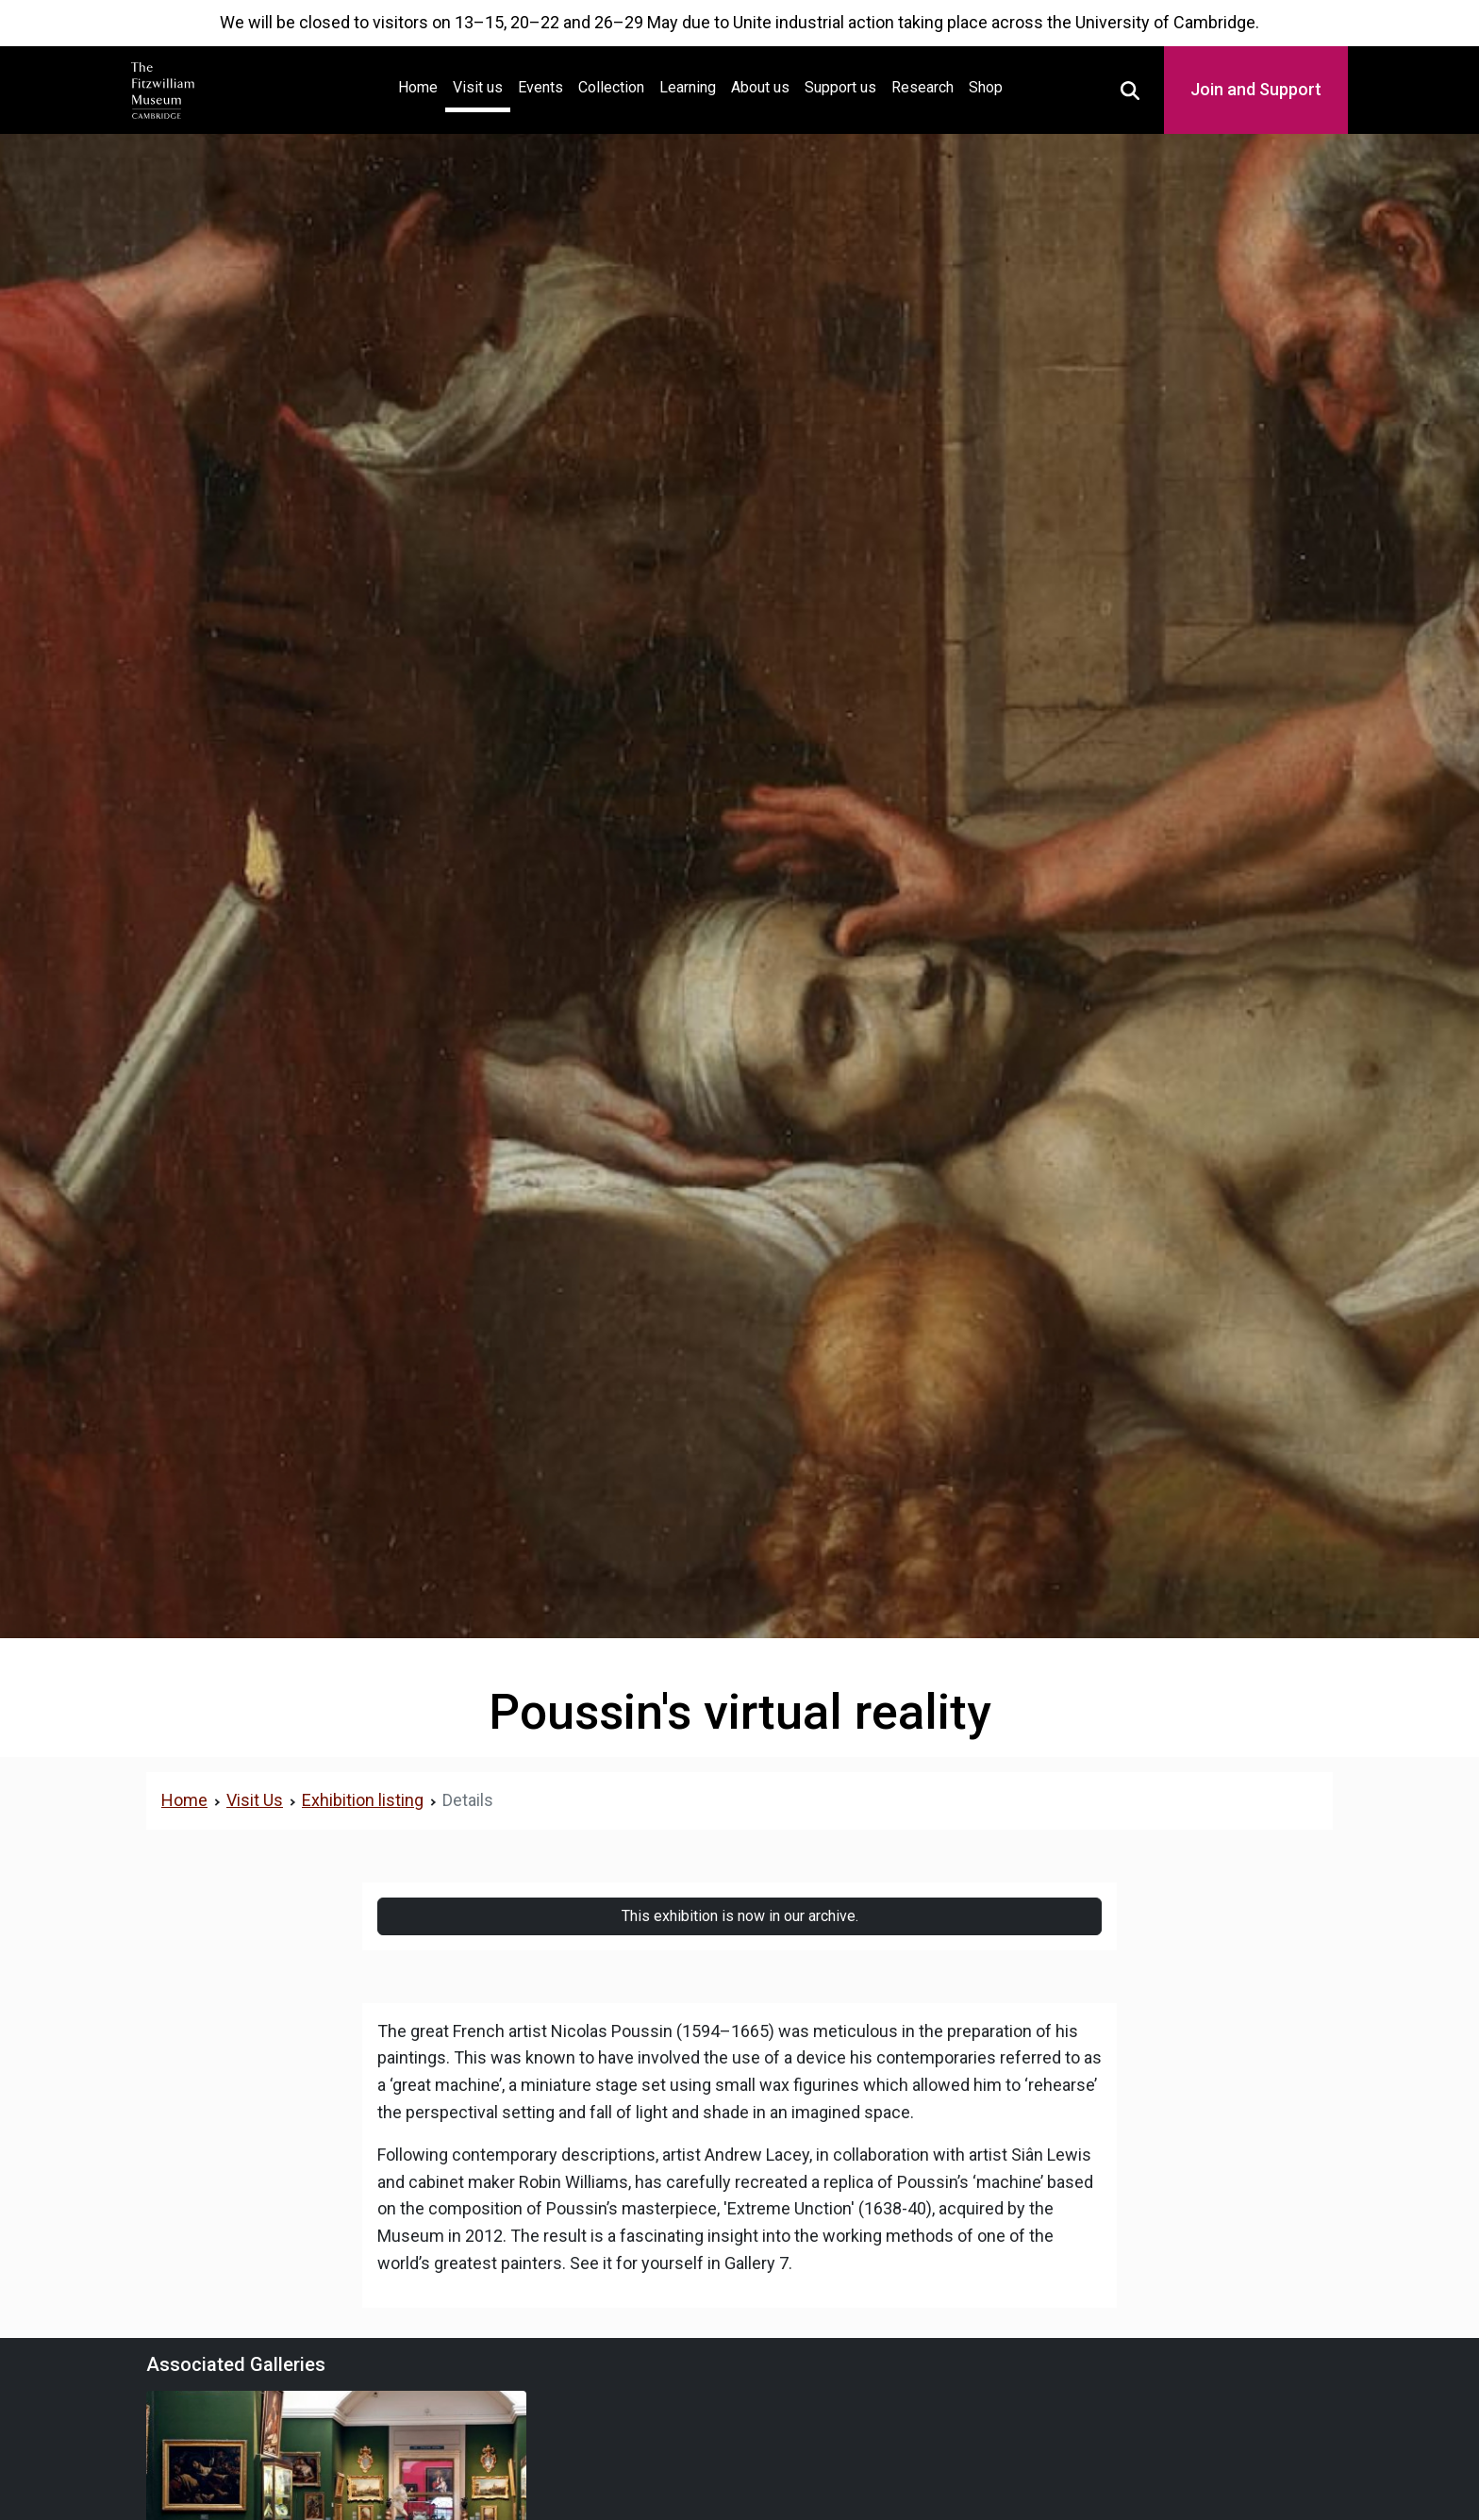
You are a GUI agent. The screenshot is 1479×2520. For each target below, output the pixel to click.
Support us (840, 87)
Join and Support (1255, 89)
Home (421, 85)
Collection (611, 87)
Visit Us (254, 1800)
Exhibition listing (363, 1800)
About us (760, 87)
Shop (986, 87)
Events (540, 87)
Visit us (478, 87)
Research (922, 87)
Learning (687, 87)
